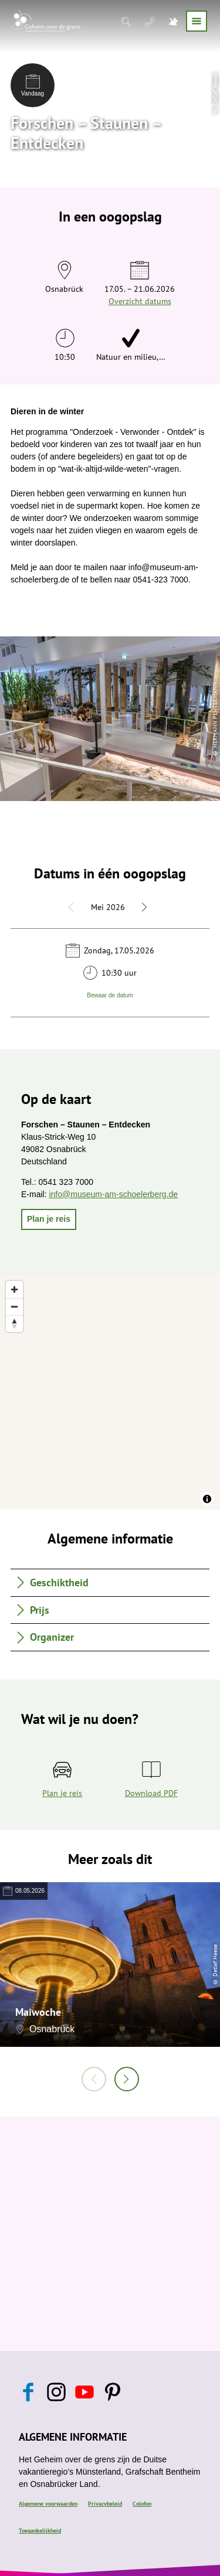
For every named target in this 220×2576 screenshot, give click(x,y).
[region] (110, 1392)
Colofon (142, 2503)
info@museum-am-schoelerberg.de (113, 1194)
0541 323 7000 (66, 1182)
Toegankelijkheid (40, 2530)
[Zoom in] (14, 1289)
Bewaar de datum (110, 994)
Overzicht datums (140, 301)
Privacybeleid (105, 2503)
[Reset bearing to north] (14, 1323)
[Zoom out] (14, 1306)
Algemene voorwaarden (48, 2503)
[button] (48, 1219)
